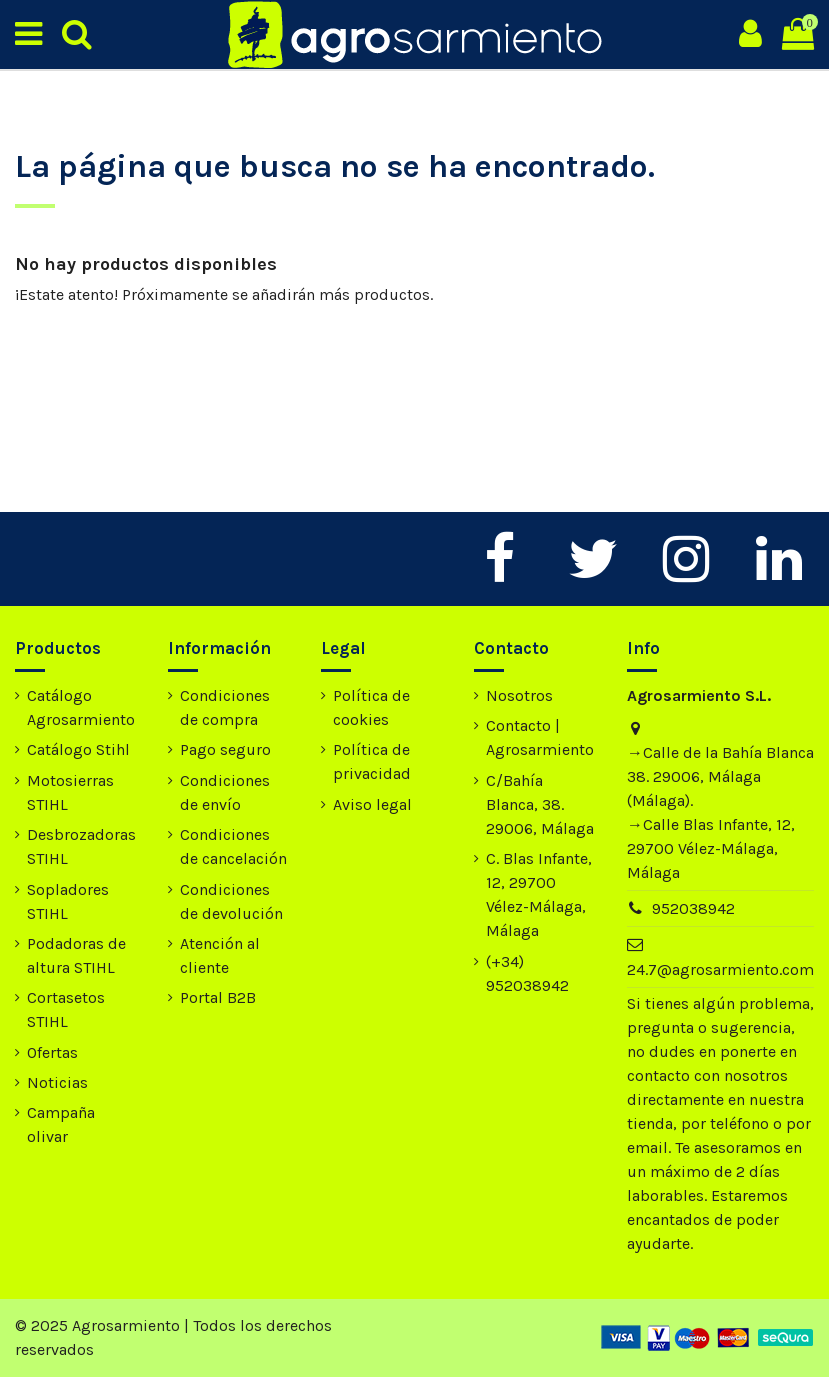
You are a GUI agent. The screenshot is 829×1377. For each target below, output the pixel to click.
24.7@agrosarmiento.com (720, 969)
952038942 (693, 908)
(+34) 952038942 (527, 973)
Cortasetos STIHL (66, 1009)
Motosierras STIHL (70, 792)
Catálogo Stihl (78, 749)
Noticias (57, 1082)
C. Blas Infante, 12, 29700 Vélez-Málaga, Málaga (539, 894)
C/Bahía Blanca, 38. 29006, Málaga (540, 804)
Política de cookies (371, 707)
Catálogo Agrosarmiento (81, 707)
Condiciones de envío (225, 792)
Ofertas (52, 1052)
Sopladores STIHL (68, 901)
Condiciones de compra (225, 707)
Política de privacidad (372, 761)
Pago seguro (225, 749)
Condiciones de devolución (231, 901)
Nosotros (519, 695)
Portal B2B (218, 997)
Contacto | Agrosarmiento (540, 737)
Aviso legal (372, 804)
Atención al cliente (220, 955)
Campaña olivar (61, 1124)
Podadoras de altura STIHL (76, 955)
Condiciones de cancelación (233, 846)
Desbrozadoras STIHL (81, 846)
